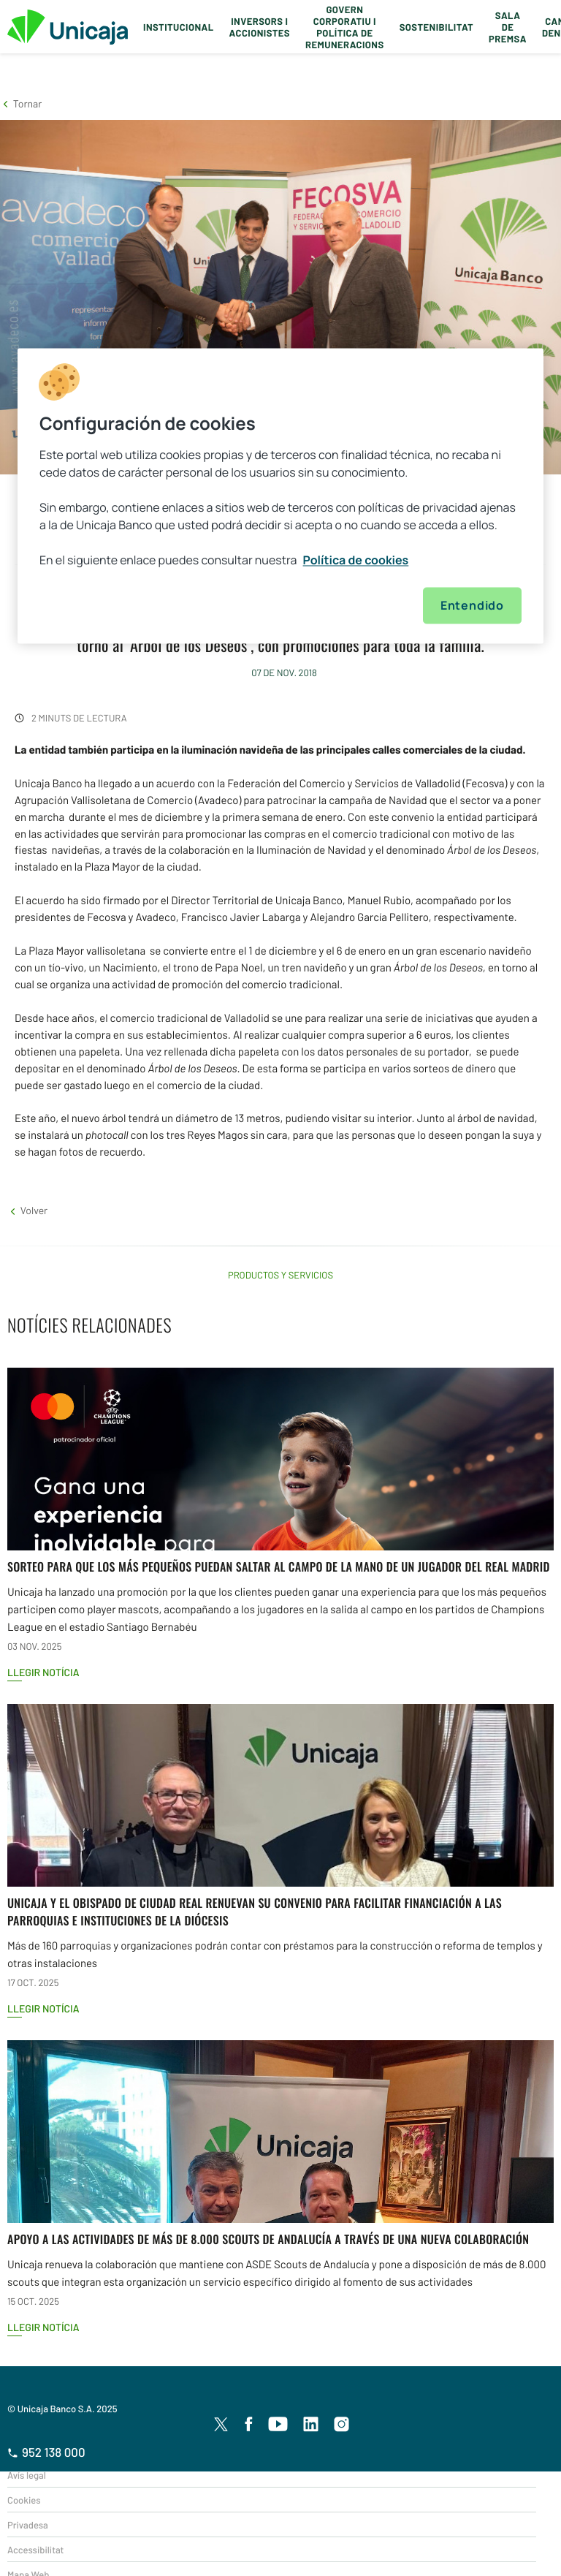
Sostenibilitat (436, 27)
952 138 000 (46, 2452)
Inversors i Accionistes (259, 27)
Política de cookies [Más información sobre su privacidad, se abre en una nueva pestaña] (356, 560)
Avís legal (26, 2475)
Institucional (178, 27)
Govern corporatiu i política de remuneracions (344, 27)
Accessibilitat (35, 2550)
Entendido (472, 605)
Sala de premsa (508, 27)
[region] (280, 495)
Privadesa (27, 2525)
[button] (21, 103)
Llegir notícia (43, 1672)
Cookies (23, 2500)
